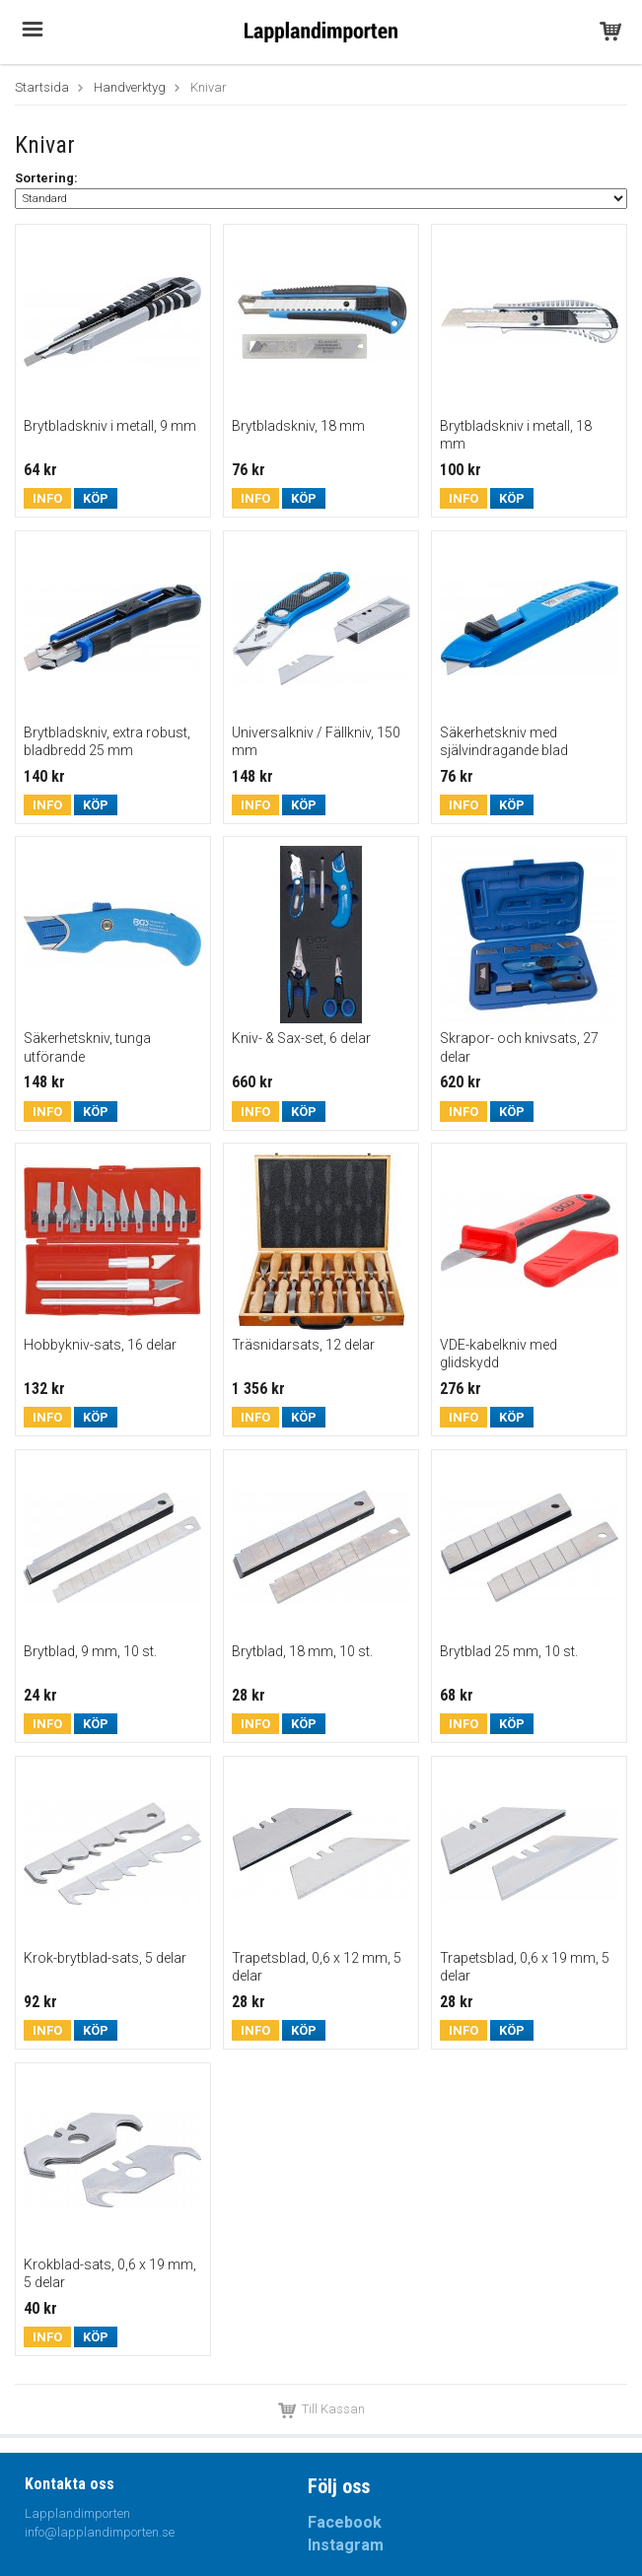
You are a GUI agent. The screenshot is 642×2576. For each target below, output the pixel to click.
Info (47, 498)
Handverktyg (130, 87)
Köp (95, 498)
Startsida (42, 87)
